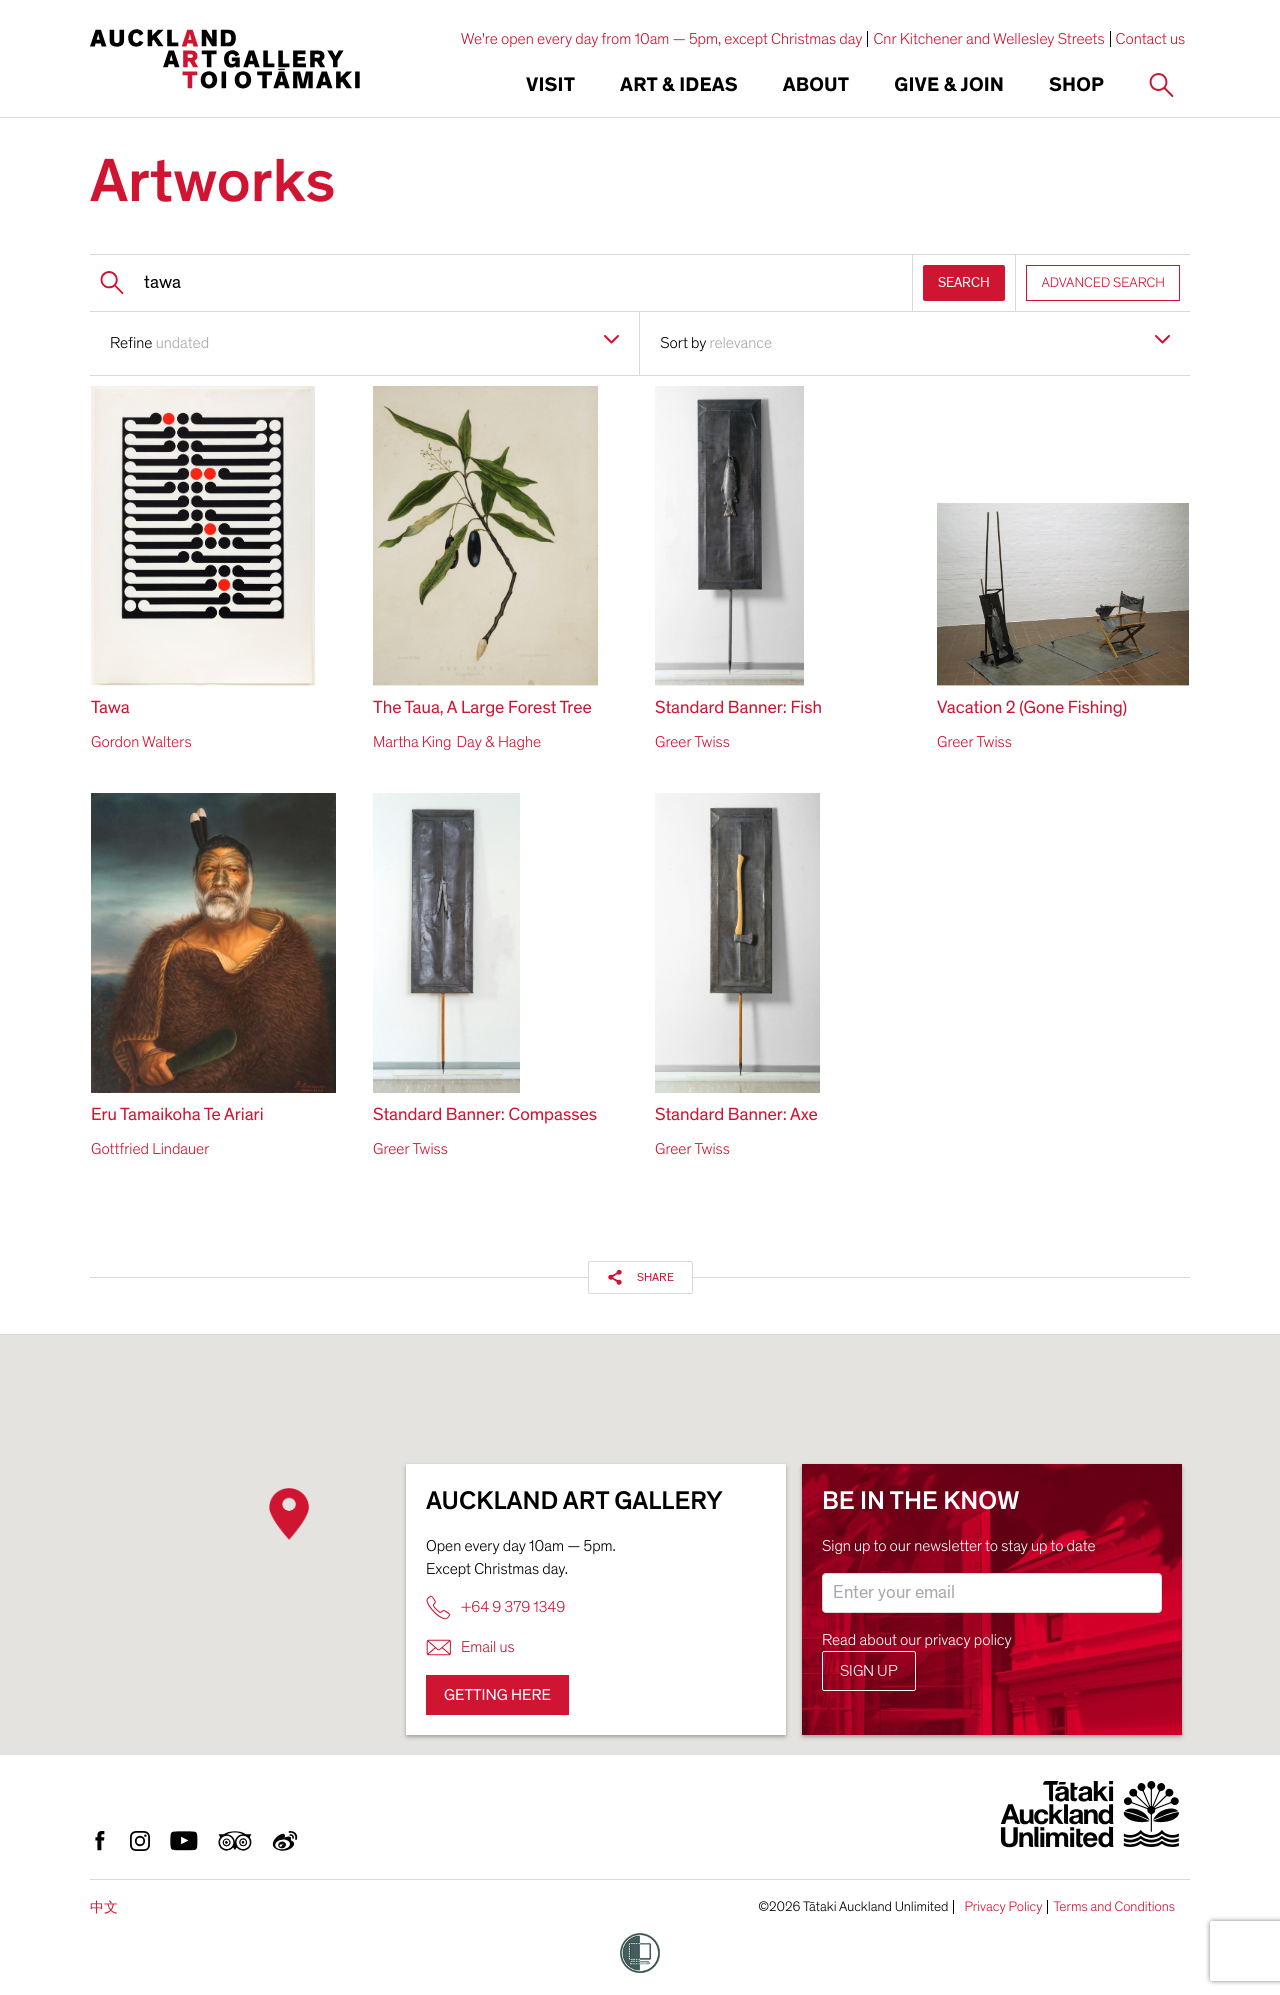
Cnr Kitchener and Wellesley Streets (988, 39)
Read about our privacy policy (917, 1640)
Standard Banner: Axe (736, 1115)
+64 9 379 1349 (495, 1607)
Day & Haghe (498, 742)
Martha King (412, 742)
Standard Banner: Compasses (485, 1115)
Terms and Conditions (1114, 1907)
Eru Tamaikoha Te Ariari (177, 1115)
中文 (104, 1907)
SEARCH (964, 282)
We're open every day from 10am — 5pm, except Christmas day (662, 39)
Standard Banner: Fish (738, 708)
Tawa (110, 708)
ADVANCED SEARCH (1103, 282)
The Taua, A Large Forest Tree (482, 708)
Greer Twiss (692, 742)
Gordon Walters (141, 742)
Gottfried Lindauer (150, 1149)
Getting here (497, 1695)
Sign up (869, 1671)
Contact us (1151, 39)
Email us (470, 1647)
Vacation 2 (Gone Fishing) (1032, 708)
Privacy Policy (1003, 1907)
